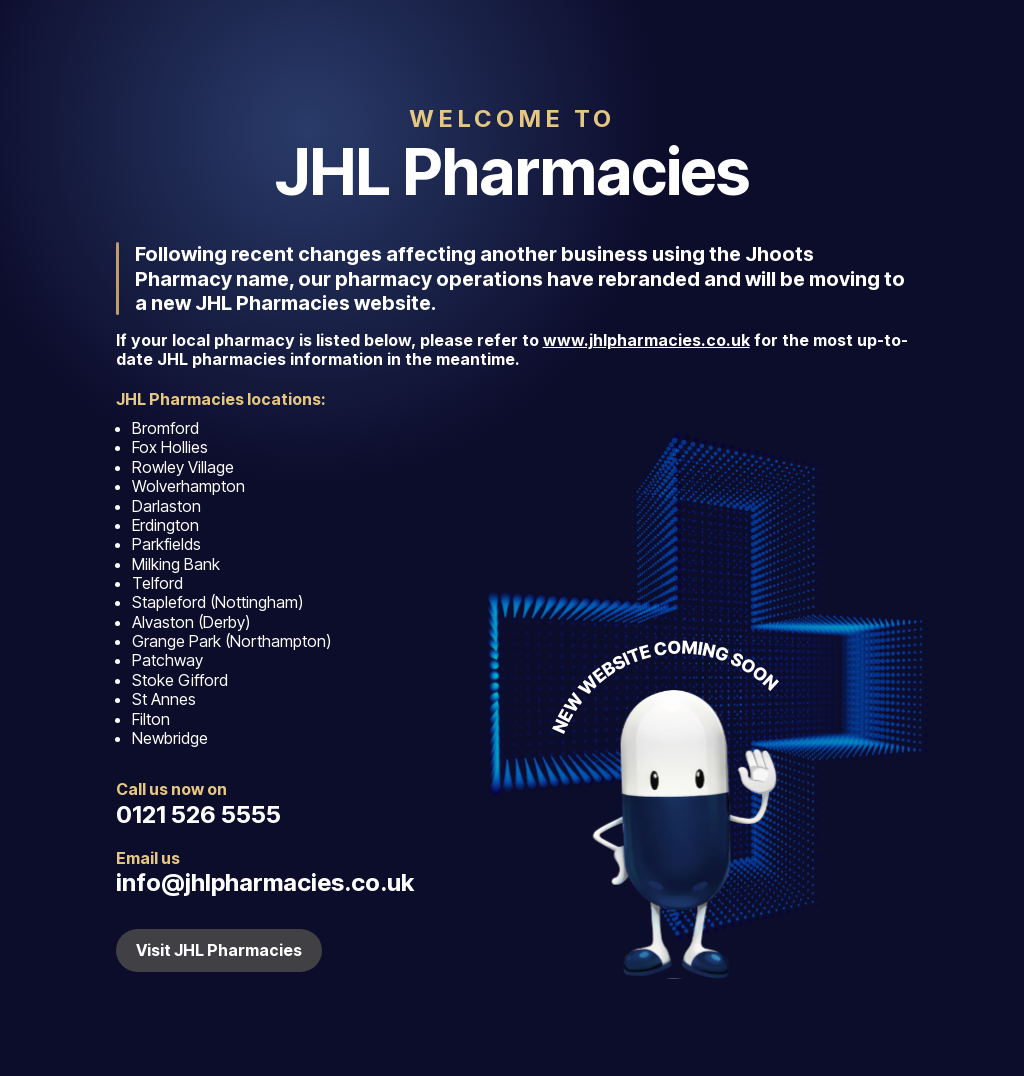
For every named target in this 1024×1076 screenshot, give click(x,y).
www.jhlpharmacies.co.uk (646, 340)
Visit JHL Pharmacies (219, 950)
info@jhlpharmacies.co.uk (265, 882)
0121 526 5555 (198, 814)
